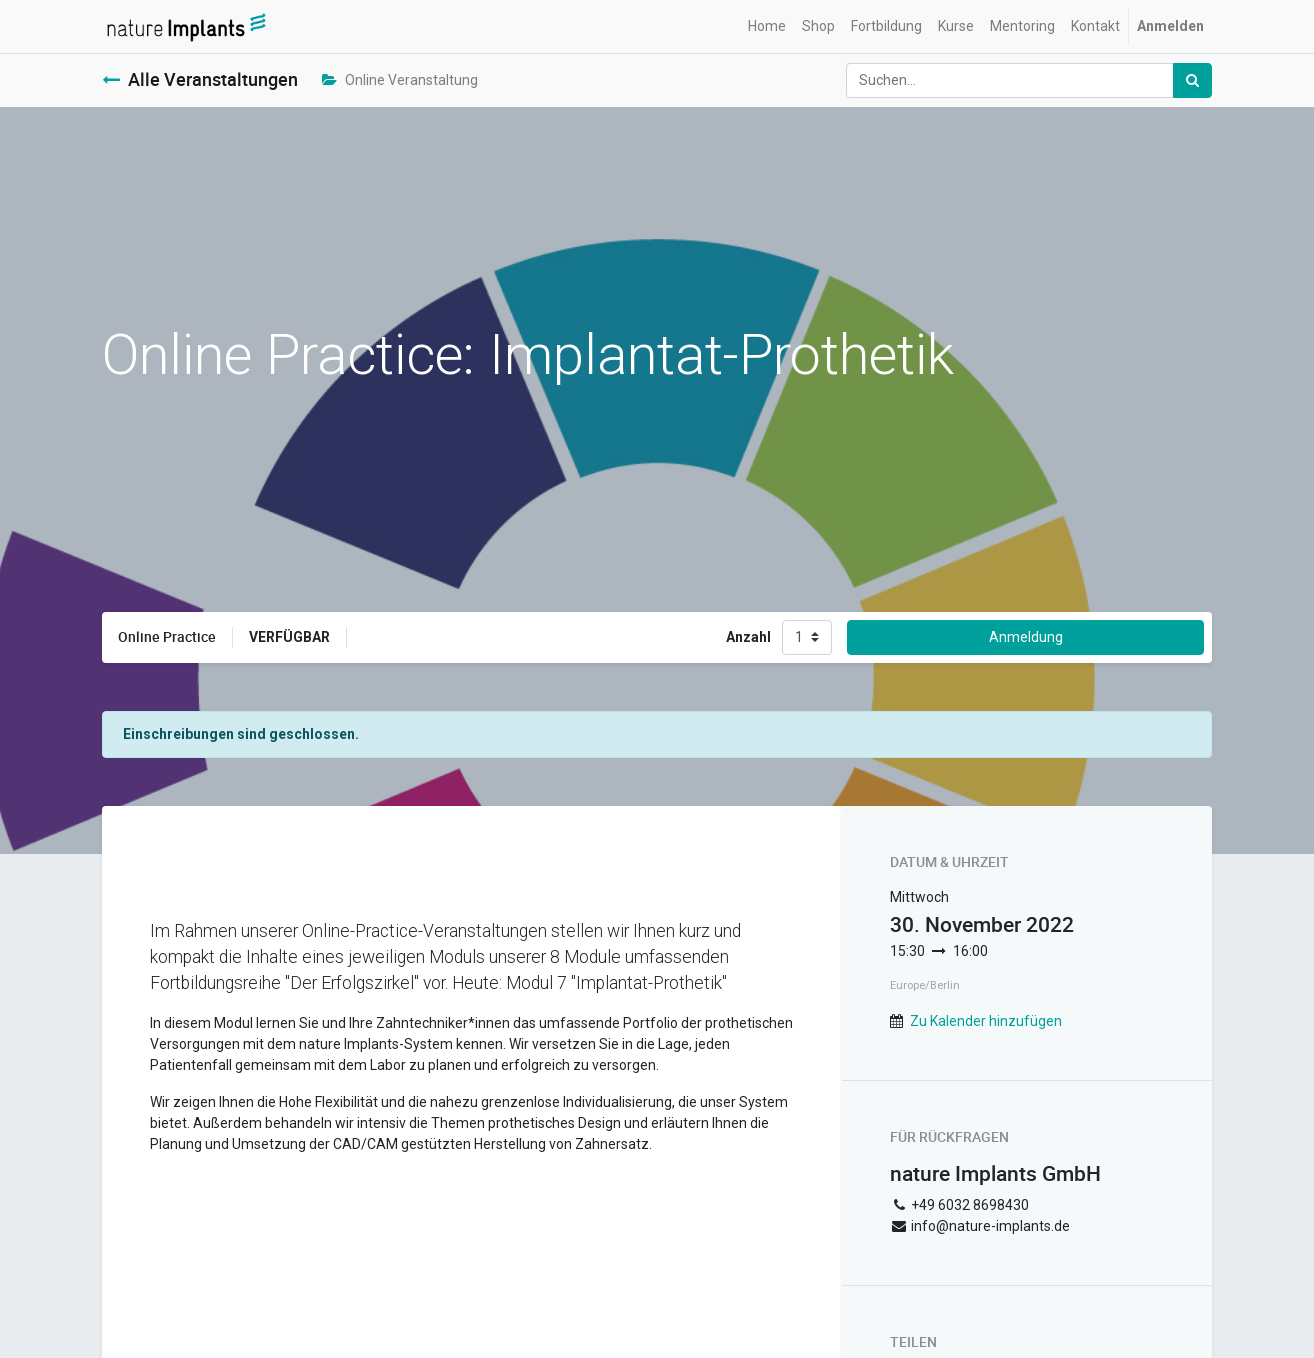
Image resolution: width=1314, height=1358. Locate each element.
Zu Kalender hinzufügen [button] (986, 1021)
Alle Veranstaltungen (200, 79)
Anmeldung (1026, 637)
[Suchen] (1192, 80)
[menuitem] (767, 26)
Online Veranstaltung (400, 80)
